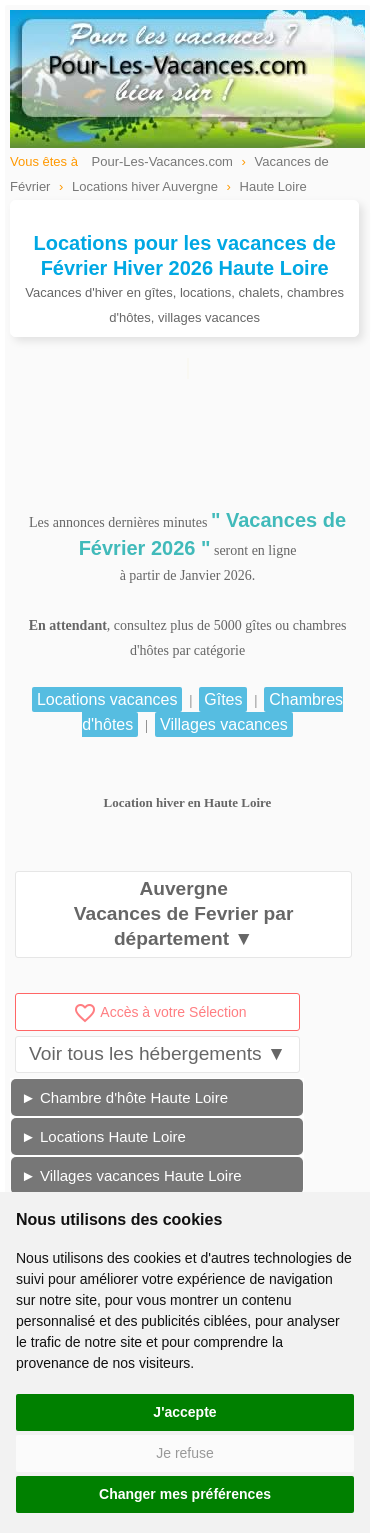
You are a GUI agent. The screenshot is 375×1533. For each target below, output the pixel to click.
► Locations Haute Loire (103, 1136)
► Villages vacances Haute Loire (131, 1175)
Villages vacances (224, 724)
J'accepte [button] (184, 1412)
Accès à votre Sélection (159, 1012)
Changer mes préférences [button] (185, 1494)
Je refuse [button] (185, 1453)
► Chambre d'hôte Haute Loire (124, 1097)
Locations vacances (107, 699)
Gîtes (223, 699)
